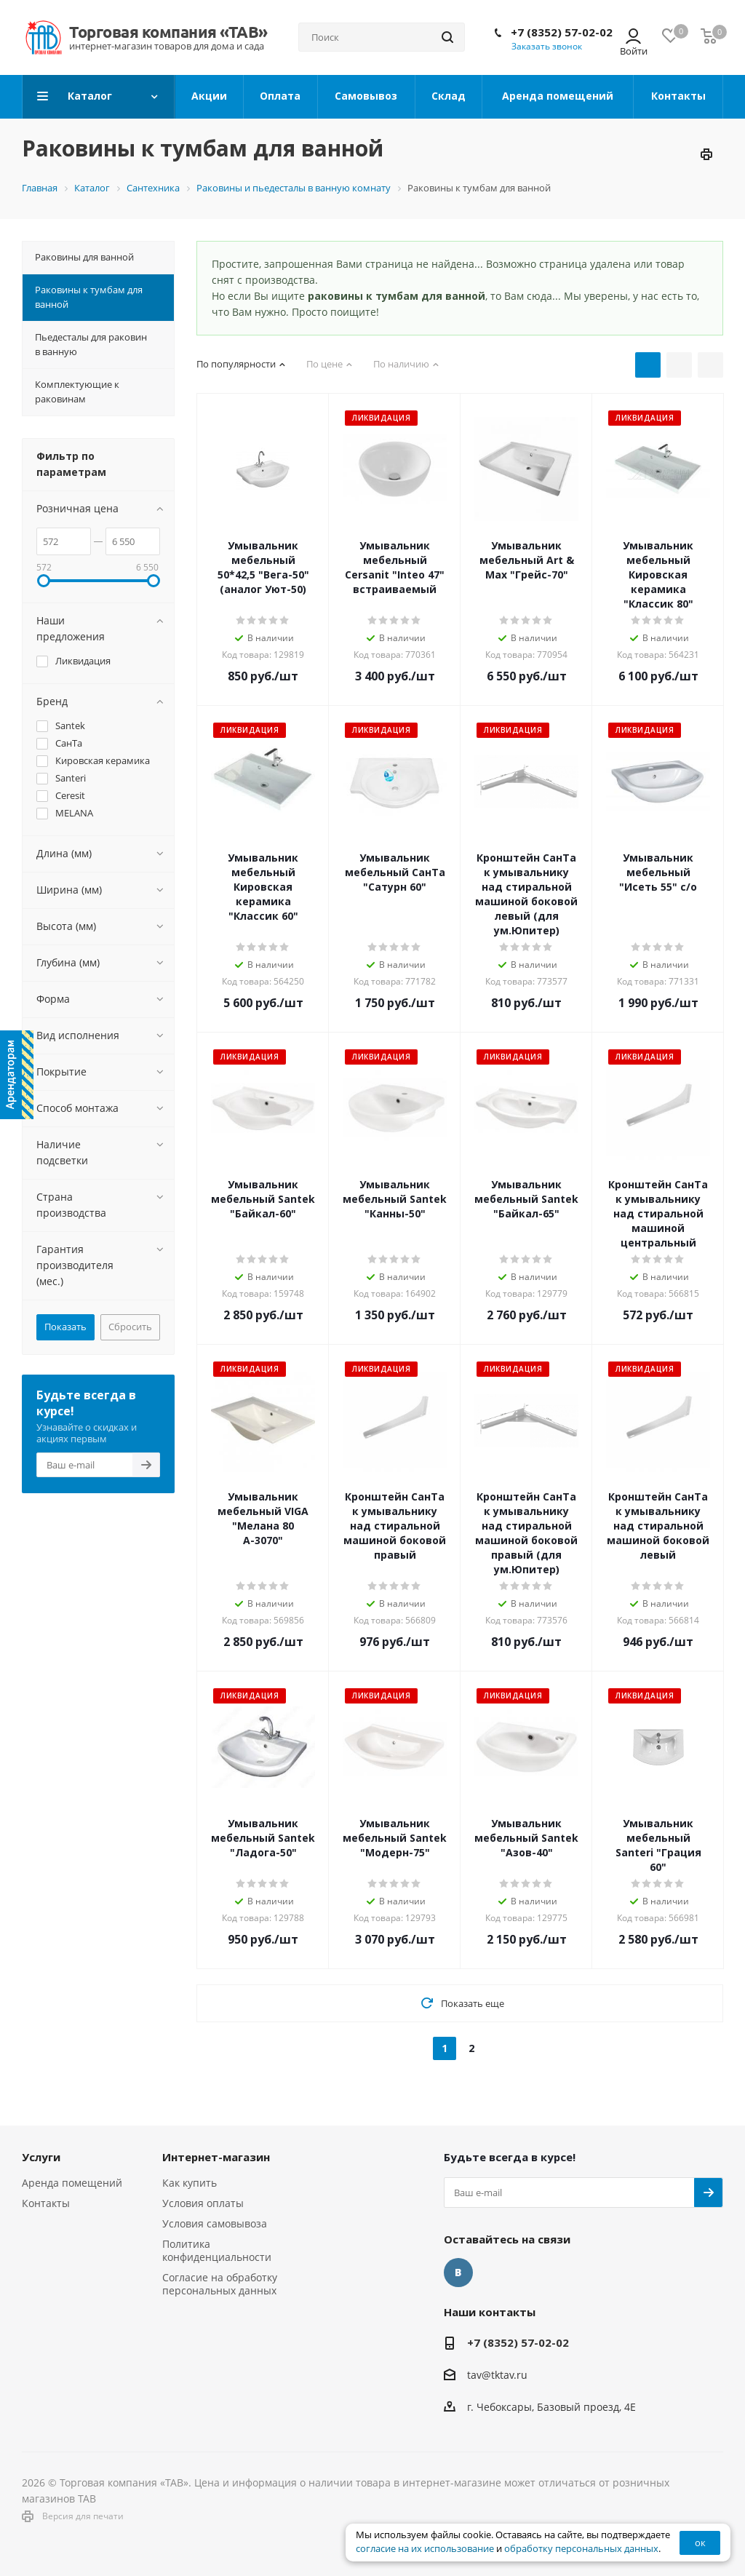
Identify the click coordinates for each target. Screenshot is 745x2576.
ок (700, 2542)
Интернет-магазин (216, 2157)
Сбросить (130, 1326)
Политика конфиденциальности (216, 2250)
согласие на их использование (425, 2549)
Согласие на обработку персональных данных (219, 2283)
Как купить (189, 2183)
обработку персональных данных (581, 2549)
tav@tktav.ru (497, 2375)
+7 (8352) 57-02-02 (562, 32)
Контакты (46, 2203)
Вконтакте (458, 2272)
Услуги (41, 2157)
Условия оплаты (203, 2203)
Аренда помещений (72, 2183)
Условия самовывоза (214, 2223)
